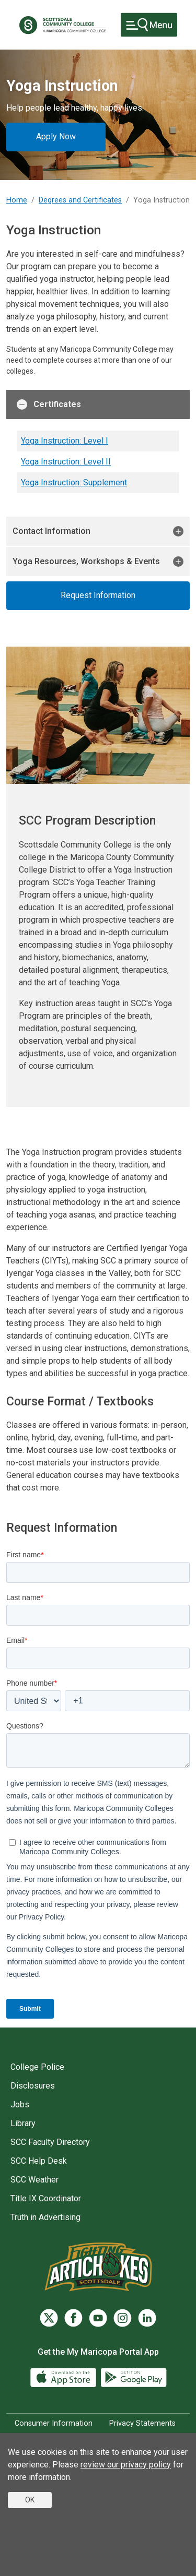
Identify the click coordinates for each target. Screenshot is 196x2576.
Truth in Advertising (45, 2217)
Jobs (19, 2104)
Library (23, 2123)
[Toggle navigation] (149, 25)
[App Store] (64, 2377)
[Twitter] (49, 2318)
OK (29, 2500)
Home (16, 200)
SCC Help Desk (38, 2161)
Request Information (98, 595)
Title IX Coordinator (45, 2198)
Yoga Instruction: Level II (66, 462)
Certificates (49, 404)
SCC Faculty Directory (50, 2142)
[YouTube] (98, 2318)
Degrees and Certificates (80, 200)
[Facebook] (73, 2318)
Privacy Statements (142, 2423)
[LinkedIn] (147, 2318)
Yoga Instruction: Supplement (74, 482)
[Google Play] (133, 2377)
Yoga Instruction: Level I (64, 441)
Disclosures (32, 2086)
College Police (37, 2067)
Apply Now (56, 136)
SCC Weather (34, 2180)
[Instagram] (122, 2318)
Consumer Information (54, 2423)
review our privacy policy (125, 2465)
